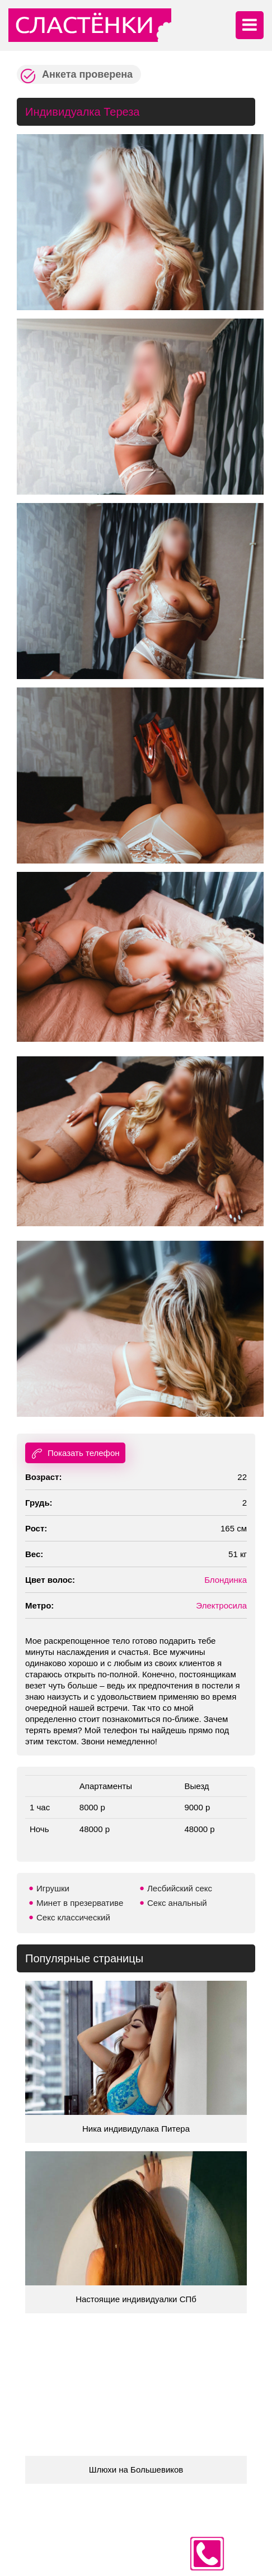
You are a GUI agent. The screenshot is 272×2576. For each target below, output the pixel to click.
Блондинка (225, 1579)
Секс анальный (177, 1903)
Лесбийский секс (179, 1888)
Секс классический (73, 1917)
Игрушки (52, 1888)
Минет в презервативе (79, 1903)
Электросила (221, 1605)
